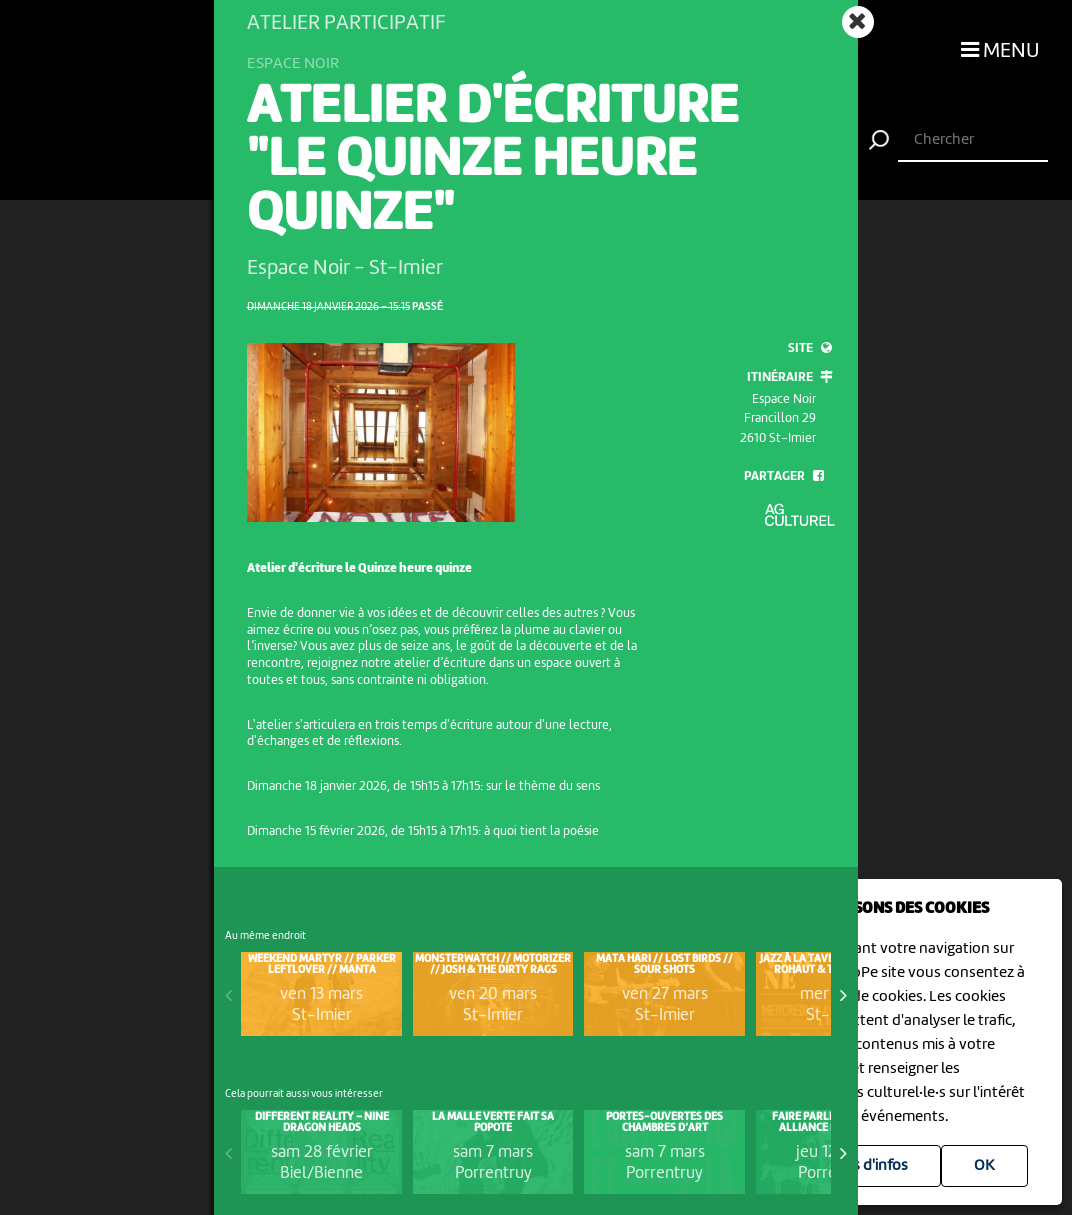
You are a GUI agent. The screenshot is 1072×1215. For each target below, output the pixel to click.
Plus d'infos (869, 1166)
